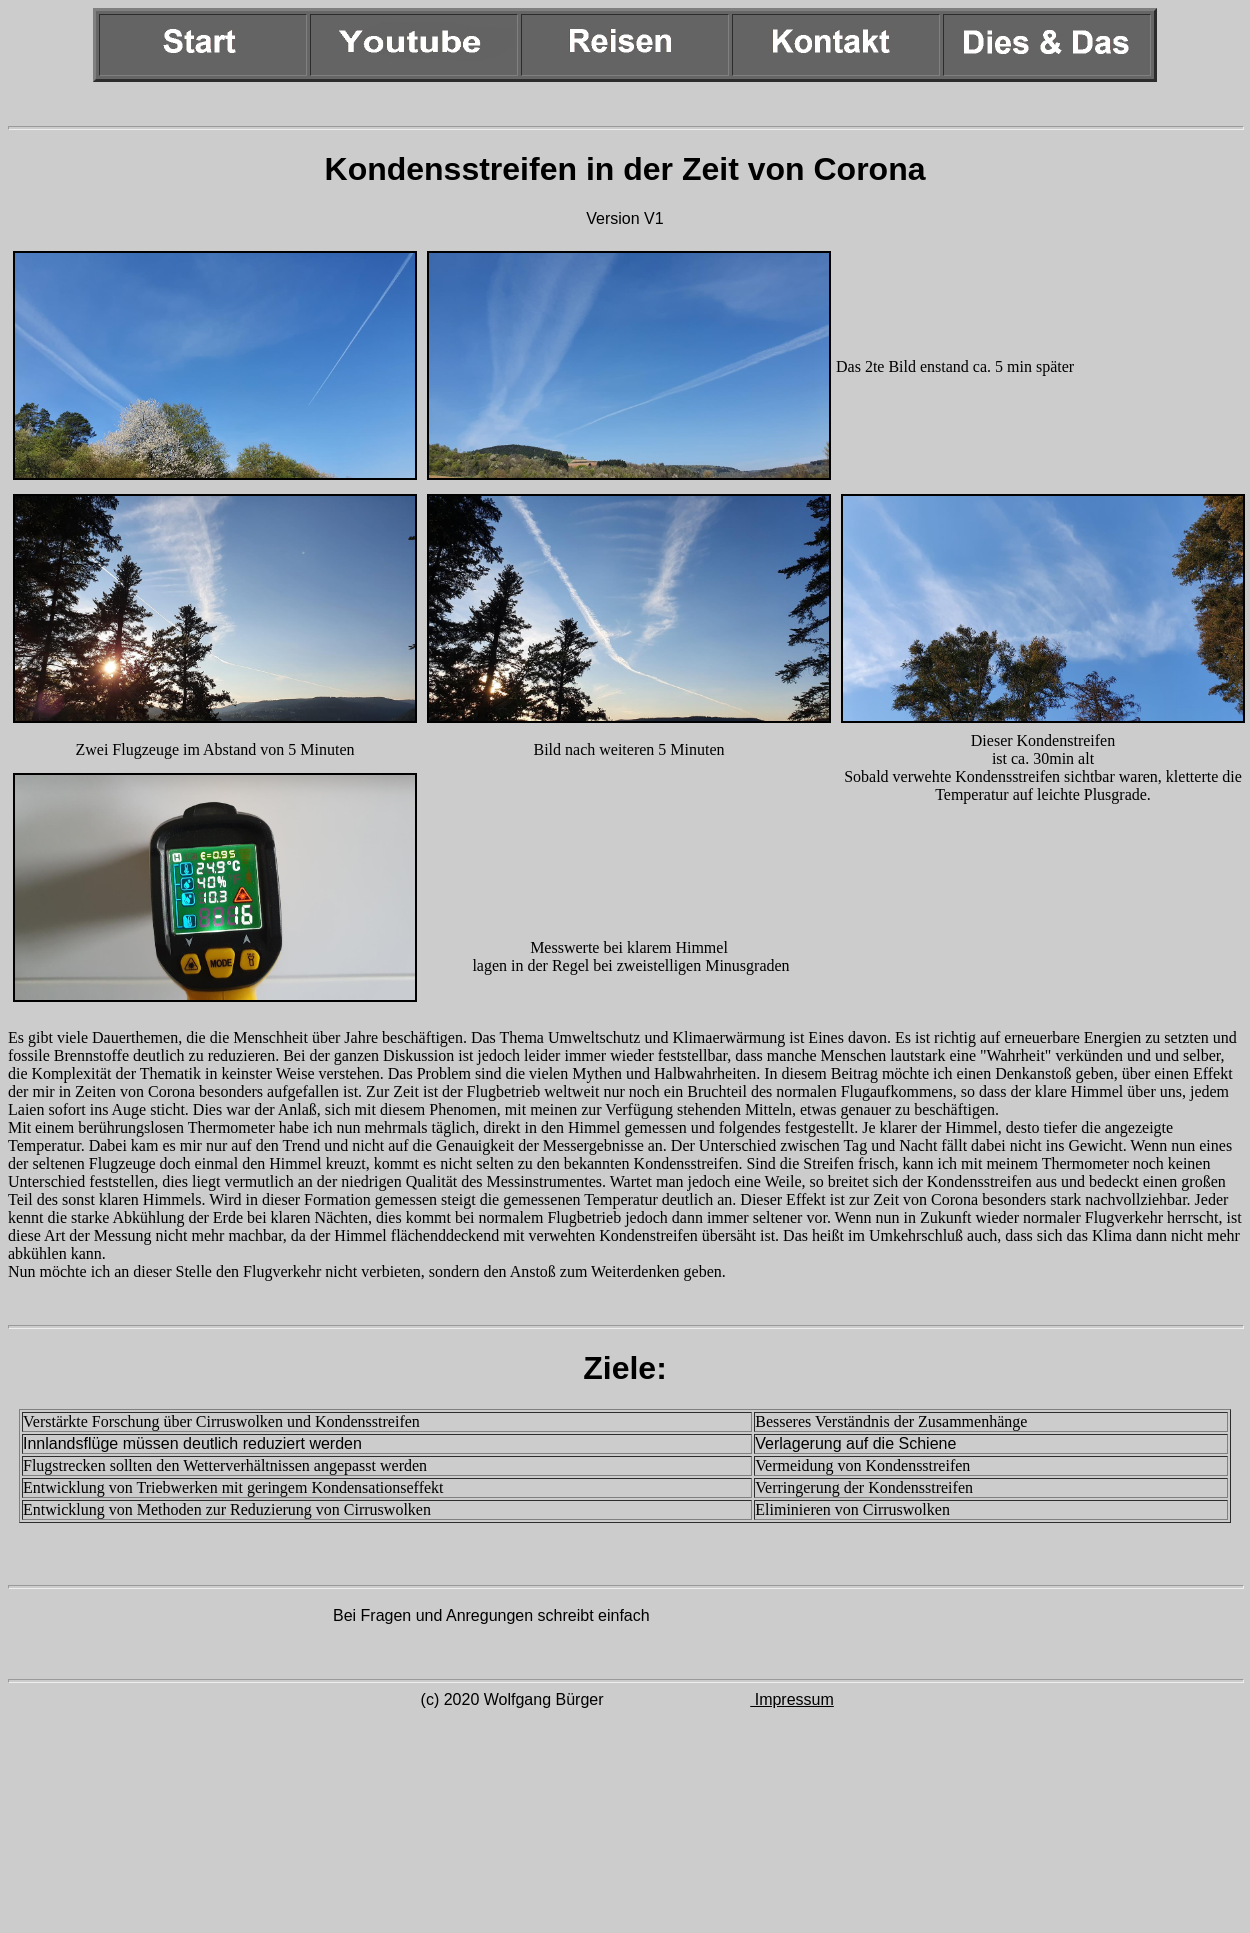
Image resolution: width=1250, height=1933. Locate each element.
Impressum (792, 1699)
